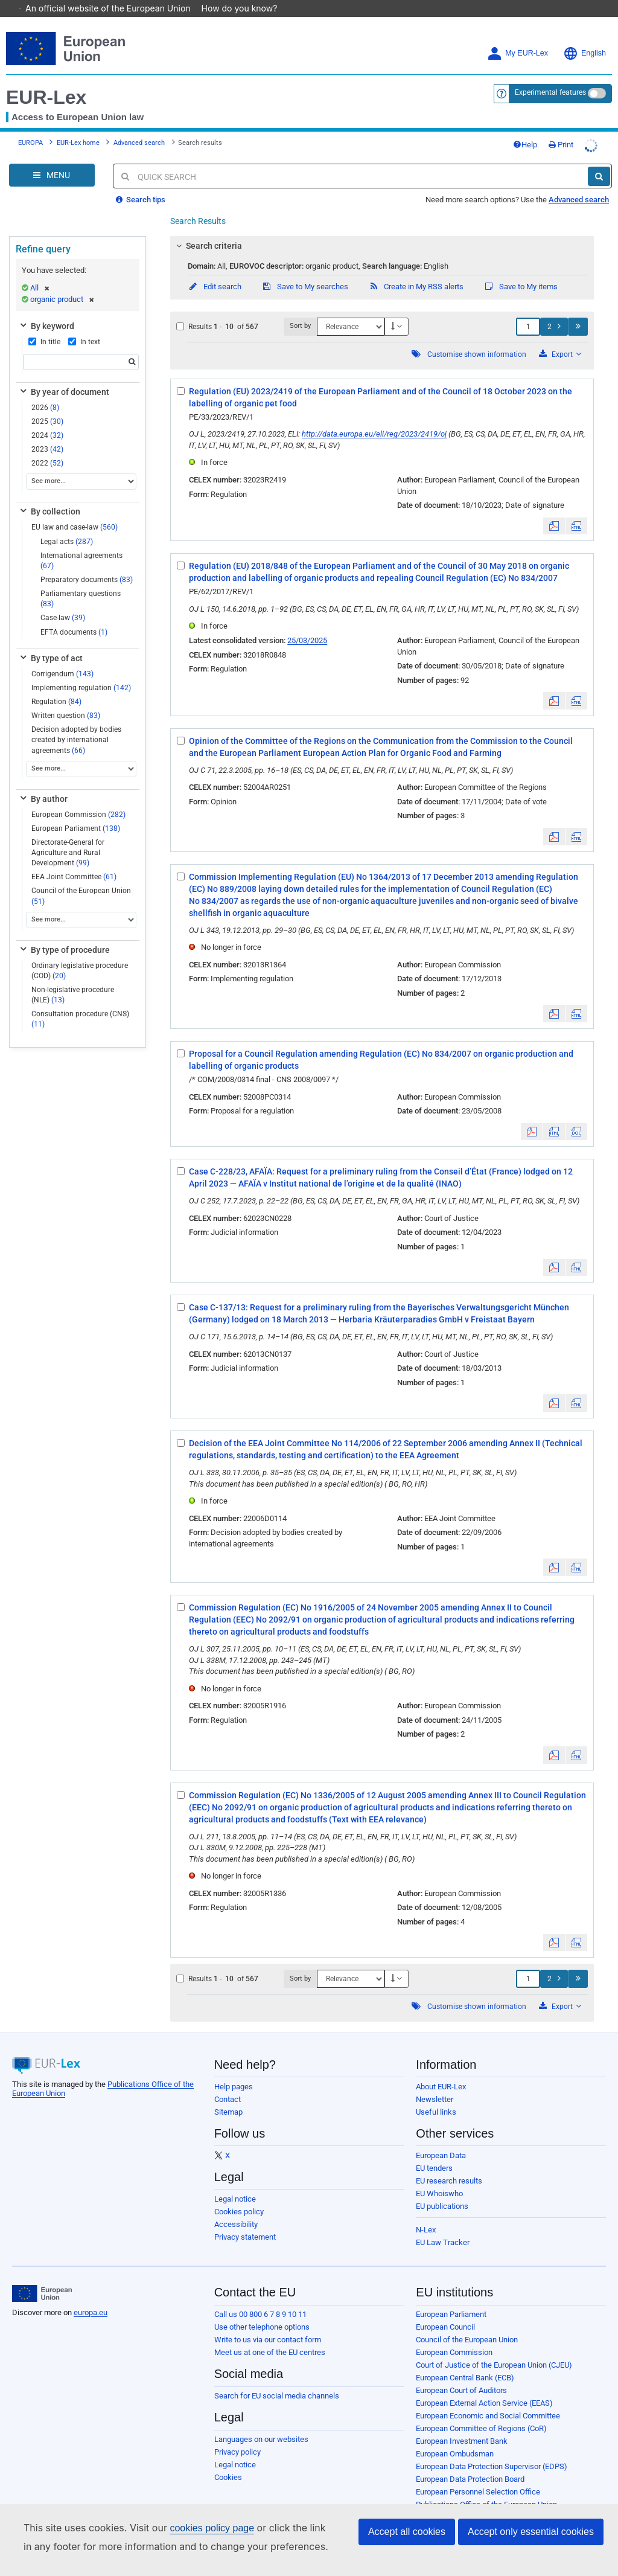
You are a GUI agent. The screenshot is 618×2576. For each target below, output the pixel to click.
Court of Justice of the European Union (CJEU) (494, 2348)
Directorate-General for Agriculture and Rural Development (67, 835)
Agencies (432, 2500)
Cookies (228, 2460)
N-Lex (426, 2212)
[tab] (382, 229)
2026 (45, 390)
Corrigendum (62, 657)
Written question (65, 698)
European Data (441, 2138)
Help (525, 127)
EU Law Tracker (443, 2225)
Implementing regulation (81, 671)
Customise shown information (476, 337)
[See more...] (81, 465)
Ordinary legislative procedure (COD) (79, 953)
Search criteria (208, 229)
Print (561, 127)
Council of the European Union (81, 879)
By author (43, 782)
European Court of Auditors (461, 2373)
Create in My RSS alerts (416, 269)
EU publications (442, 2189)
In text (84, 325)
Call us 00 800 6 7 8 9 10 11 (260, 2297)
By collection (49, 494)
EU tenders (434, 2151)
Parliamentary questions (80, 581)
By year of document (63, 375)
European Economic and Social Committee (488, 2398)
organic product (62, 282)
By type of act (50, 641)
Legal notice (235, 2182)
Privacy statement (245, 2220)
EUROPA (30, 126)
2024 (47, 418)
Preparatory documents (86, 563)
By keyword (46, 309)
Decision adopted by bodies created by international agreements (76, 722)
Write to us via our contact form (267, 2322)
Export (560, 337)
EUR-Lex (46, 80)
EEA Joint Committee (73, 860)
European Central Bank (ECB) (465, 2360)
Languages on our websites (261, 2422)
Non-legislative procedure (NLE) (72, 978)
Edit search (214, 269)
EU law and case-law (74, 510)
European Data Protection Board (470, 2462)
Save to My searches (304, 269)
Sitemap (228, 2095)
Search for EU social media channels (276, 2378)
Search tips (140, 182)
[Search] (599, 159)
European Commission (78, 797)
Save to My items (520, 269)
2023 (47, 432)
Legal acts (66, 525)
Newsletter (434, 2082)
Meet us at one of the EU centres (269, 2335)
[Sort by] (350, 310)
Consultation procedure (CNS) (80, 1002)
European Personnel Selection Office (478, 2474)
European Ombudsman (455, 2436)
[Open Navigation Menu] (52, 158)
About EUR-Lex (441, 2069)
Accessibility (236, 2207)
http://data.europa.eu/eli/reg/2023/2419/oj (374, 416)
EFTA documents (73, 615)
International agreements (81, 543)
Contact (227, 2082)
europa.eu (90, 2295)
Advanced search (139, 126)
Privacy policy (237, 2435)
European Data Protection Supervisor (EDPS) (491, 2449)
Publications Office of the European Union (486, 2487)
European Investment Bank (462, 2424)
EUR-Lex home (78, 126)
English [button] (584, 36)
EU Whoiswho (439, 2176)
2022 (47, 446)
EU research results (449, 2163)
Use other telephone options (262, 2310)
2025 (47, 404)
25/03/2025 (307, 623)
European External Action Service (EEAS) (484, 2386)
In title (44, 325)
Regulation (56, 685)
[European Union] (42, 2276)
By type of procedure (64, 933)
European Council (445, 2310)
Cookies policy (239, 2194)
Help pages (233, 2069)
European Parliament (75, 811)
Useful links (436, 2095)
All (39, 270)
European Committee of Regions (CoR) (481, 2411)
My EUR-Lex (517, 36)
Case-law (62, 601)
